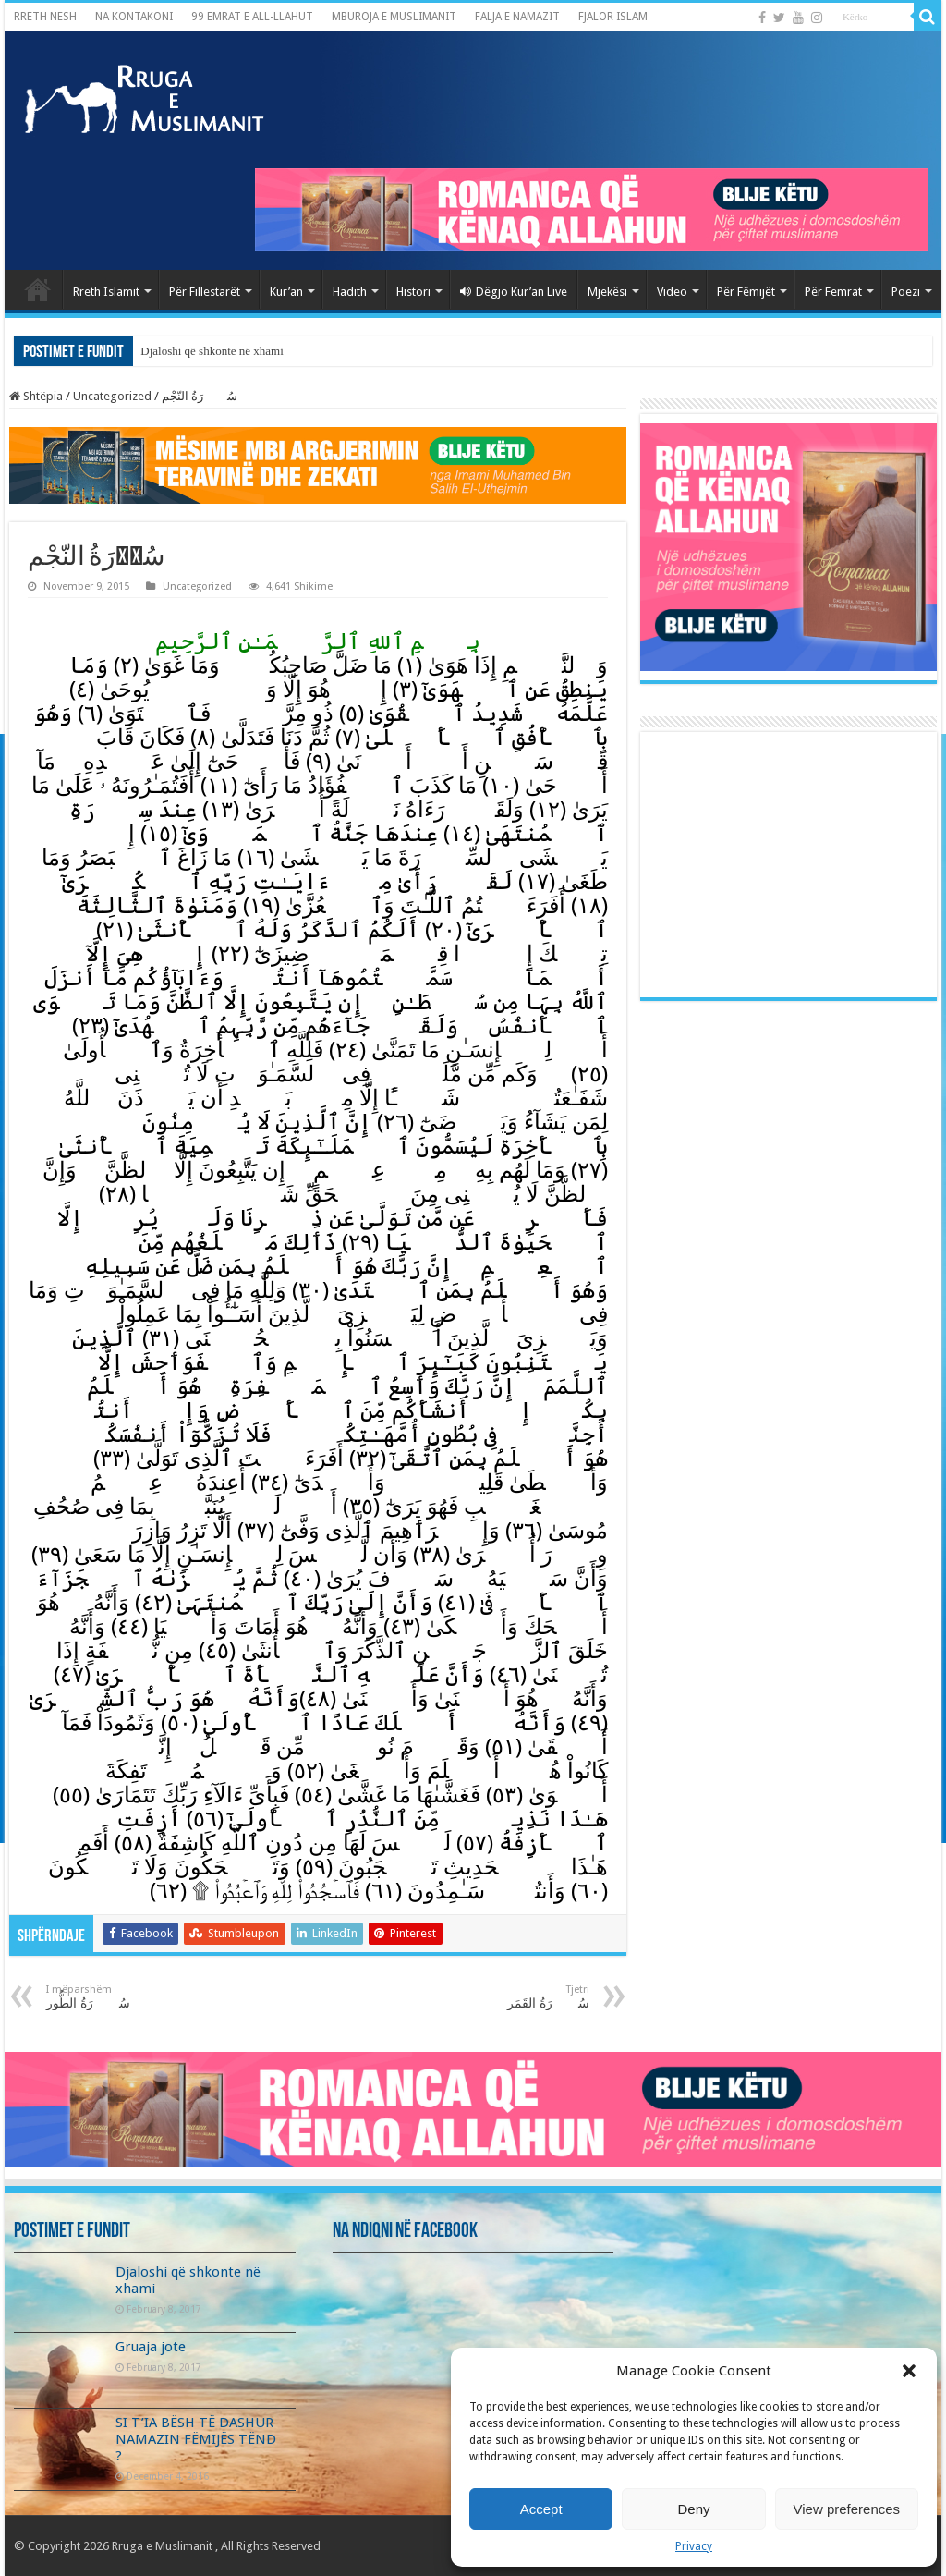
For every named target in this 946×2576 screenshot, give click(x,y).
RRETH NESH (45, 16)
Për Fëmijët (746, 292)
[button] (909, 2371)
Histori (413, 292)
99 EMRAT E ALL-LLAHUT (252, 16)
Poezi (905, 292)
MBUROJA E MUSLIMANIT (394, 16)
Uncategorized (112, 396)
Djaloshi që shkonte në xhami (212, 351)
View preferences (847, 2509)
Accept (541, 2509)
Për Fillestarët (204, 292)
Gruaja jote (150, 2346)
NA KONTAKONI (134, 16)
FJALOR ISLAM (613, 16)
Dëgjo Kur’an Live (513, 292)
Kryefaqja (38, 289)
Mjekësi (607, 292)
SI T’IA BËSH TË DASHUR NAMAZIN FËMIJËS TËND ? (195, 2439)
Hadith (350, 292)
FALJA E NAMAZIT (517, 16)
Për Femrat (833, 292)
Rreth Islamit (106, 292)
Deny (693, 2509)
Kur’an (286, 292)
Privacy (693, 2546)
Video (672, 292)
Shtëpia (36, 396)
